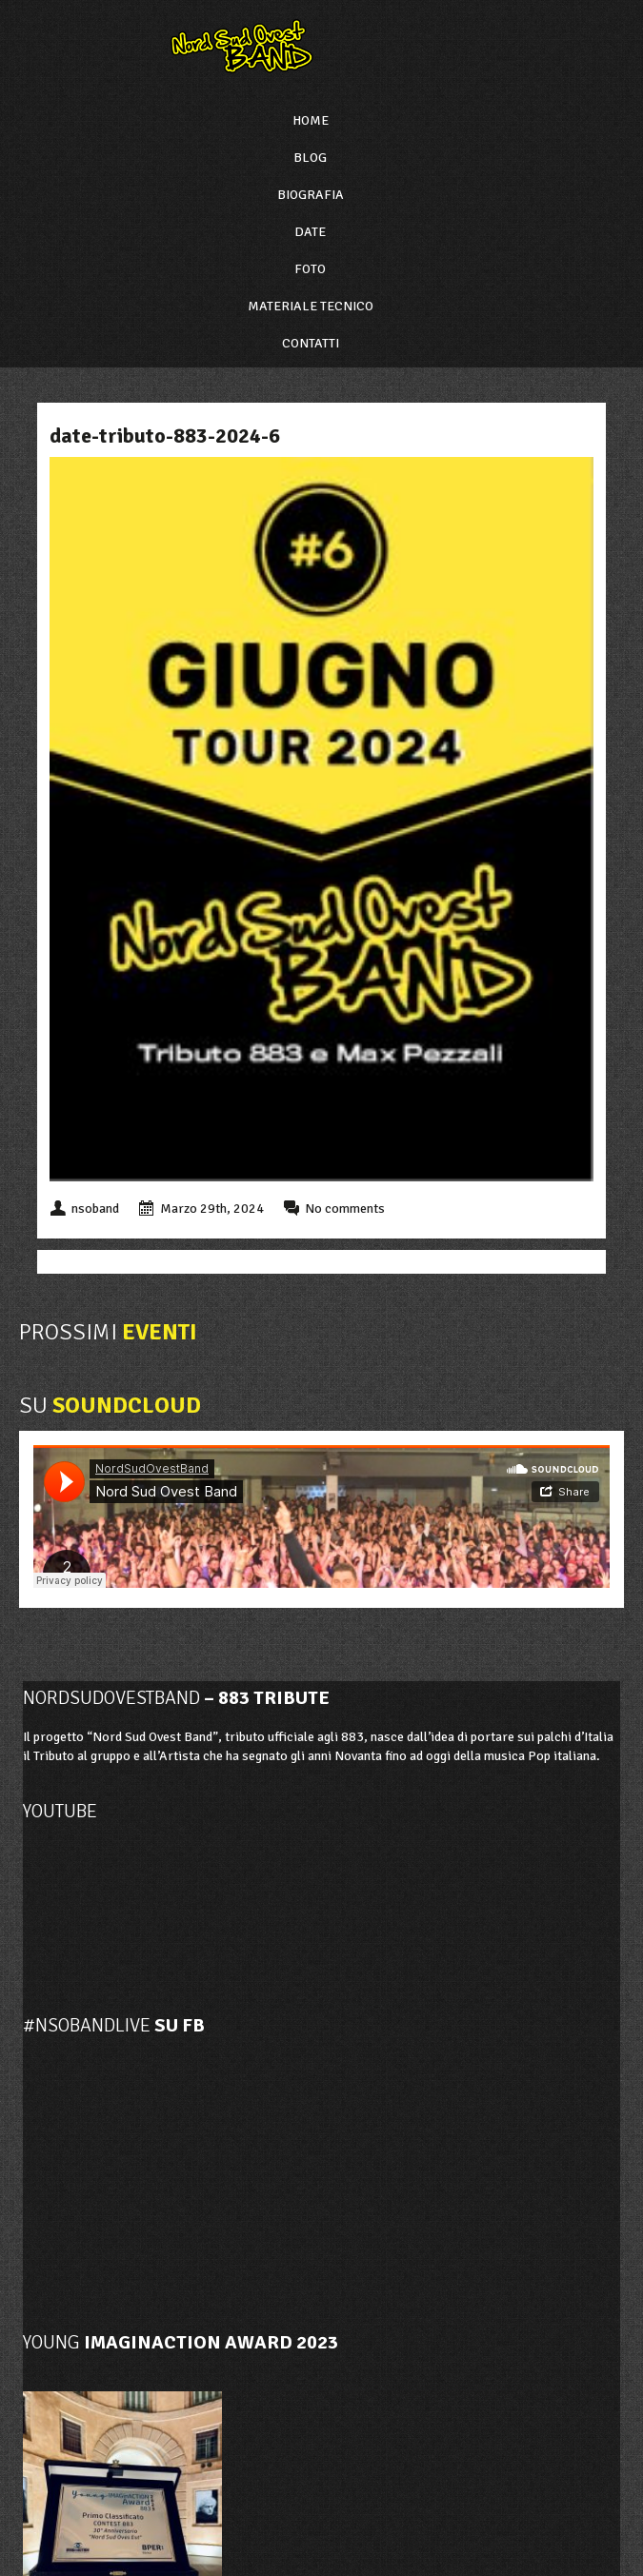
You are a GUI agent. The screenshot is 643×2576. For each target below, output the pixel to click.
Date (310, 232)
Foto (310, 269)
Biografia (310, 195)
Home (310, 120)
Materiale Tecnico (310, 306)
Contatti (310, 343)
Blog (310, 157)
